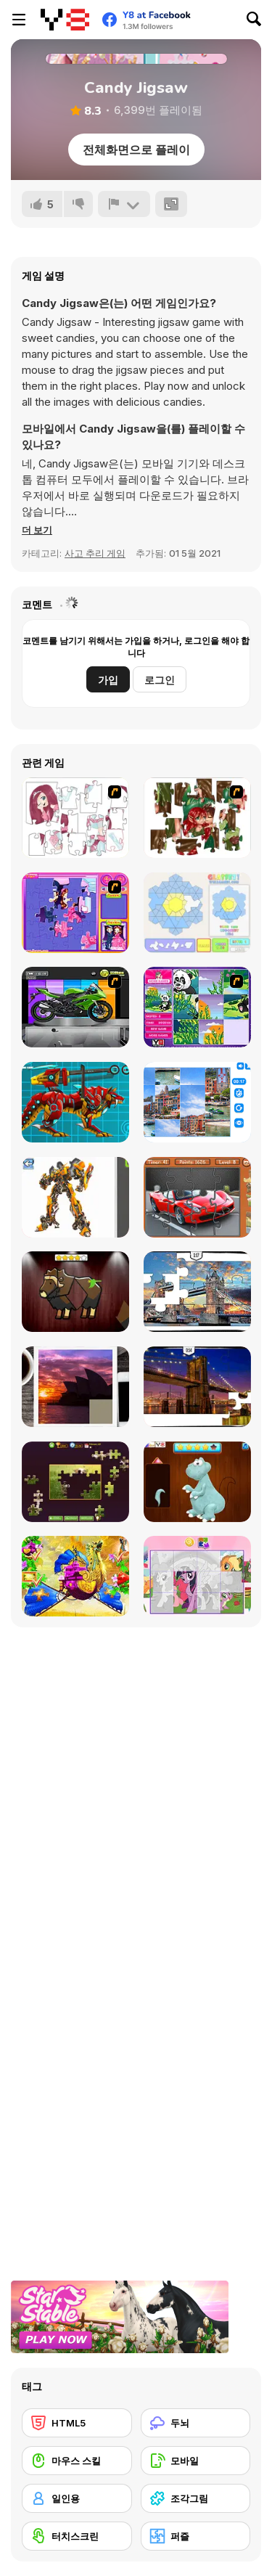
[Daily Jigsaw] (75, 1482)
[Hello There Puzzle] (75, 817)
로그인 (159, 680)
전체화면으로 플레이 (136, 149)
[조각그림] (196, 2498)
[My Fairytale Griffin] (75, 1576)
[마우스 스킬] (77, 2460)
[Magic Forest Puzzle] (197, 1007)
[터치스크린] (77, 2536)
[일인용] (77, 2498)
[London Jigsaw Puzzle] (197, 1291)
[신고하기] (124, 204)
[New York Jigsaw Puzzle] (197, 1386)
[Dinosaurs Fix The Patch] (197, 1482)
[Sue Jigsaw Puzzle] (75, 912)
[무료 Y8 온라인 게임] (65, 19)
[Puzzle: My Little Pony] (197, 1576)
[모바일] (196, 2460)
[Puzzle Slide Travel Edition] (75, 1386)
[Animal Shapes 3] (75, 1291)
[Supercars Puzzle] (197, 1197)
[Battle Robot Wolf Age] (75, 1102)
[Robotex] (75, 1197)
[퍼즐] (196, 2536)
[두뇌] (196, 2422)
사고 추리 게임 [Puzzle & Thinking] (95, 553)
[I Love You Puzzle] (197, 817)
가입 (108, 680)
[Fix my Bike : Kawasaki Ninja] (75, 1007)
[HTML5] (77, 2422)
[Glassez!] (197, 912)
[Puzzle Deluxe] (197, 1102)
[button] (37, 530)
